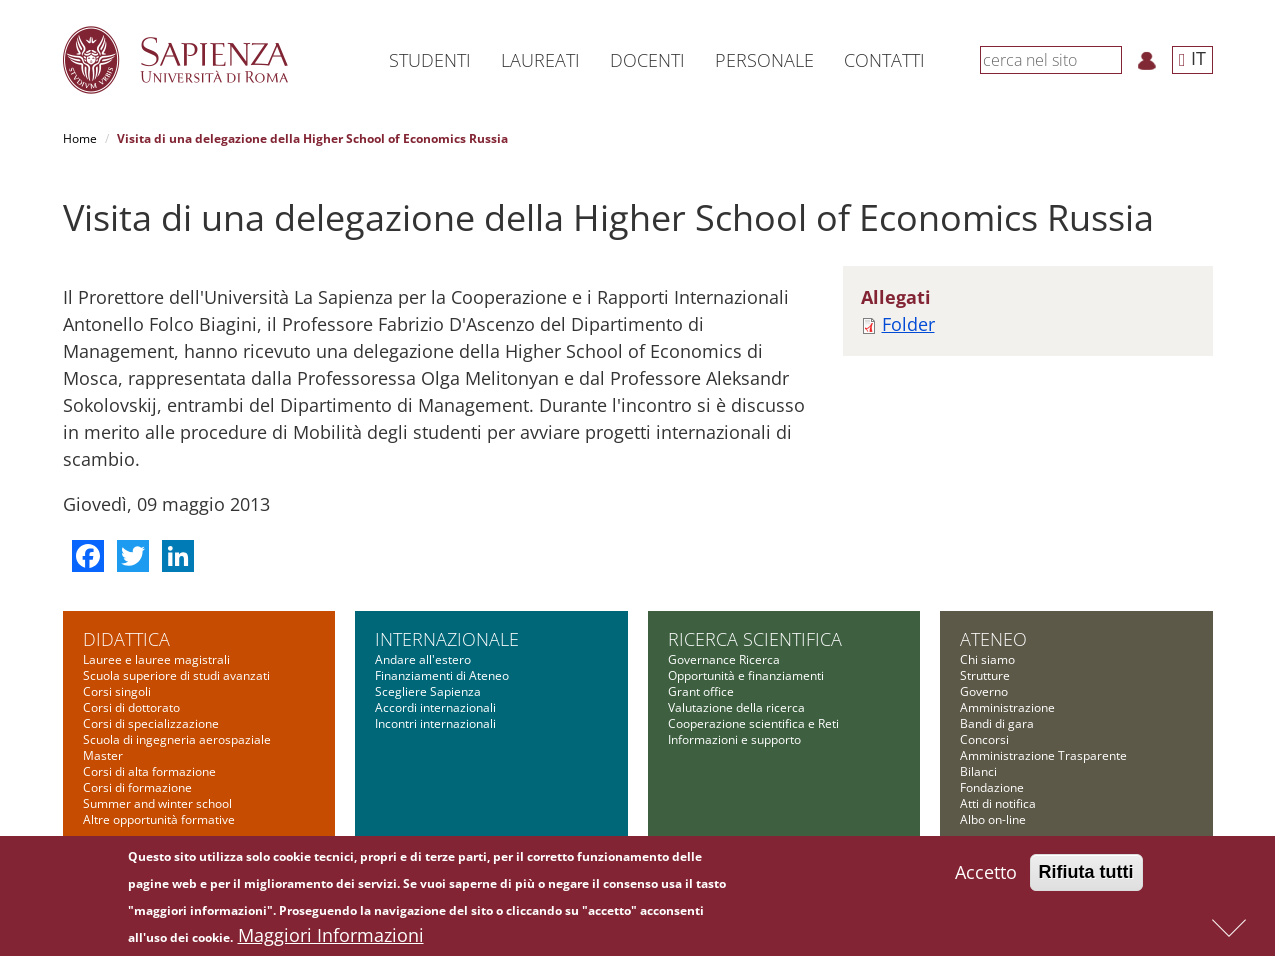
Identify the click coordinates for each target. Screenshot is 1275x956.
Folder (908, 324)
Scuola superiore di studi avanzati (176, 675)
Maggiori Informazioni (331, 937)
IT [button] (1192, 58)
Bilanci (978, 771)
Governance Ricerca (724, 659)
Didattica (126, 639)
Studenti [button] (430, 60)
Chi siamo (987, 659)
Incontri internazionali (435, 723)
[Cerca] (1111, 59)
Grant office (701, 691)
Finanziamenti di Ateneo (442, 675)
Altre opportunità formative (159, 819)
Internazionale (447, 639)
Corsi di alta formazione (149, 771)
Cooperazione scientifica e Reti (753, 723)
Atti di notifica (998, 803)
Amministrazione (1007, 707)
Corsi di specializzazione (151, 723)
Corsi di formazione (137, 787)
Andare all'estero (423, 659)
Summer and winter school (157, 803)
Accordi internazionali (435, 707)
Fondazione (992, 787)
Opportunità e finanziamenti (746, 675)
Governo (984, 691)
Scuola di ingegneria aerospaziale (177, 739)
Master (103, 755)
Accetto (986, 874)
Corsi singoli (117, 691)
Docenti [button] (647, 60)
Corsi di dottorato (131, 707)
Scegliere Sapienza (428, 691)
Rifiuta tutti (1086, 874)
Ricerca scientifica (755, 639)
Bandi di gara (997, 723)
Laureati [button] (540, 60)
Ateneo (993, 639)
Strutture (985, 675)
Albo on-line (993, 819)
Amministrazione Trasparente (1043, 755)
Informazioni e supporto (734, 739)
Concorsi (984, 739)
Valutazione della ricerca (736, 707)
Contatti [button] (884, 60)
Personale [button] (764, 60)
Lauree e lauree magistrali (156, 659)
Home (80, 138)
